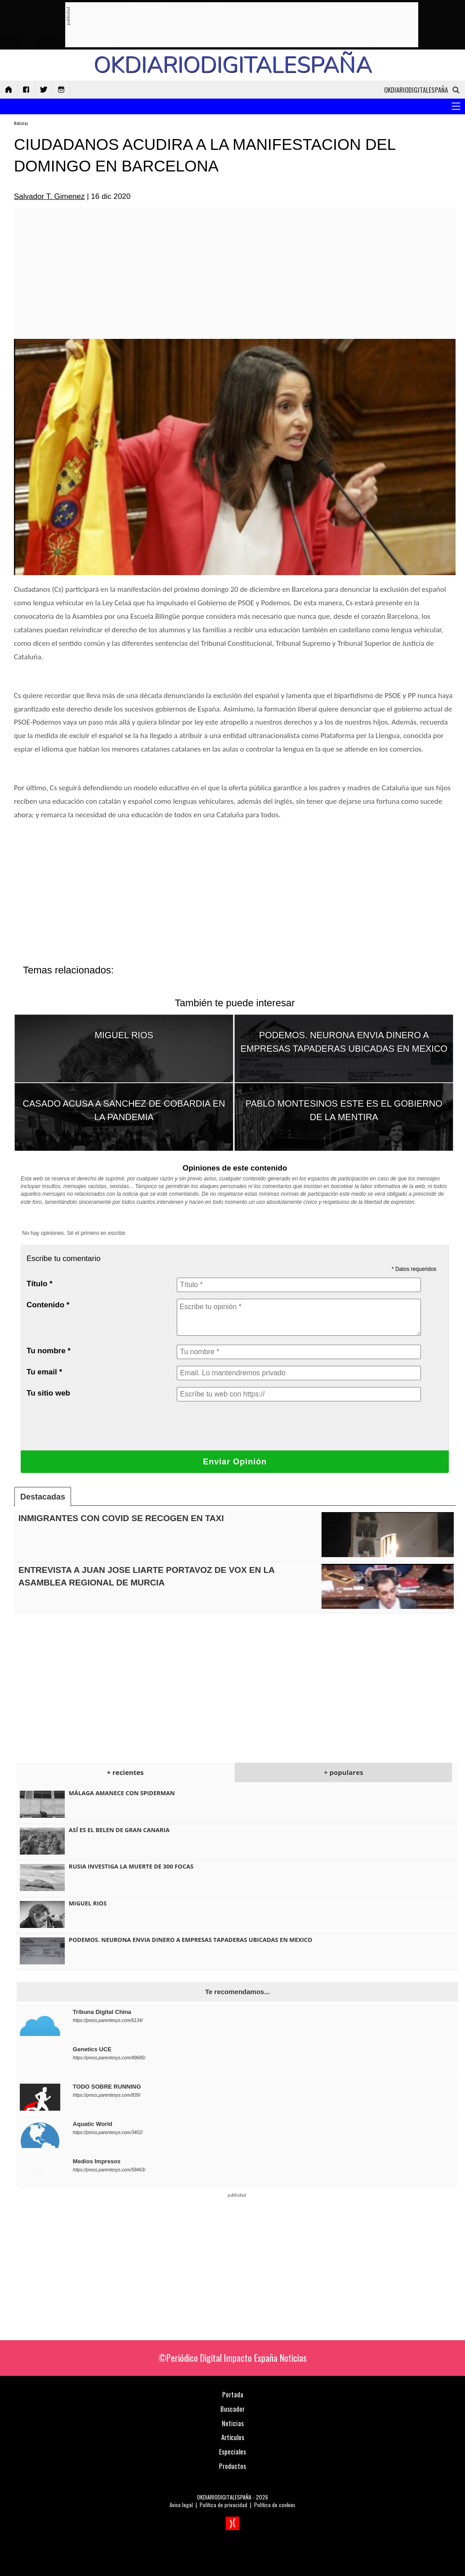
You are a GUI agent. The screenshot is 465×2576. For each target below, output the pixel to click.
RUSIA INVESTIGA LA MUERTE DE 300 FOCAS (131, 1866)
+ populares (343, 1772)
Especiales (232, 2451)
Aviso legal (181, 2504)
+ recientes (125, 1772)
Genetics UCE (92, 2049)
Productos (232, 2466)
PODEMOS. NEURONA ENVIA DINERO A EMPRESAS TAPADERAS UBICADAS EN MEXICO (191, 1940)
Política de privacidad (223, 2504)
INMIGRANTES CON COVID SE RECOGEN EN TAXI (121, 1518)
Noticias (21, 123)
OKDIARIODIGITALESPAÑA (224, 2497)
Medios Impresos (97, 2161)
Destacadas (42, 1496)
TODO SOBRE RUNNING (107, 2086)
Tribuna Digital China (102, 2012)
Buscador (232, 2409)
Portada (232, 2394)
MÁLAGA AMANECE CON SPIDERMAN (122, 1793)
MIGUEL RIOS (123, 1035)
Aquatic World (92, 2124)
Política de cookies (274, 2504)
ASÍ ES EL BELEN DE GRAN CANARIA (119, 1830)
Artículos (232, 2437)
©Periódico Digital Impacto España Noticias (232, 2357)
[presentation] (245, 1425)
